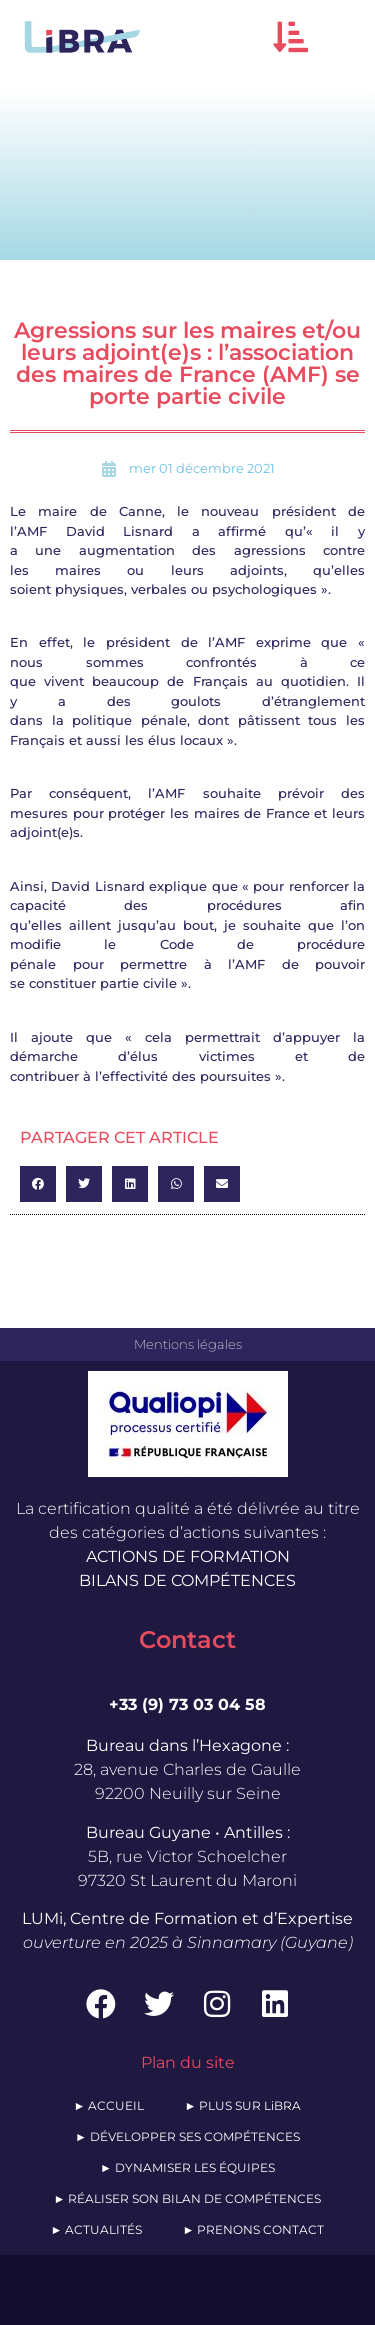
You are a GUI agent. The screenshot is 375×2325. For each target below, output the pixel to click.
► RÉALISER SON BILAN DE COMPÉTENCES (188, 2198)
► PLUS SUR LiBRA (243, 2105)
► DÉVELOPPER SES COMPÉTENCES (187, 2136)
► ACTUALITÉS (97, 2229)
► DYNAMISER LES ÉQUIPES (187, 2167)
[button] (290, 36)
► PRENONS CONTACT (254, 2229)
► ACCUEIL (109, 2105)
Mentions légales (188, 1344)
